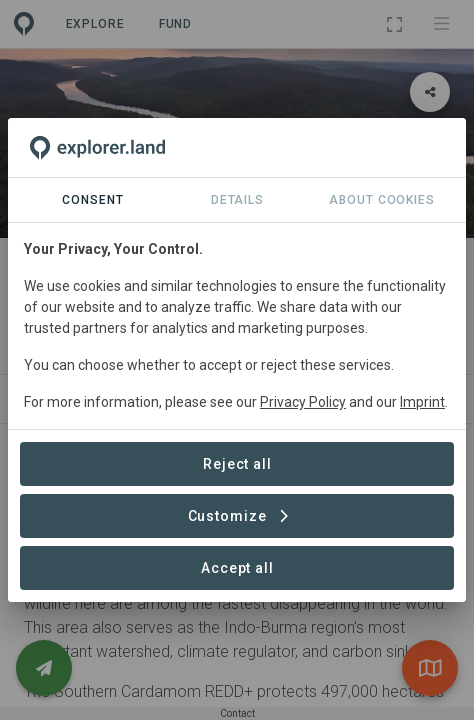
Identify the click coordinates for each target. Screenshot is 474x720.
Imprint (422, 402)
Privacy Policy (303, 402)
